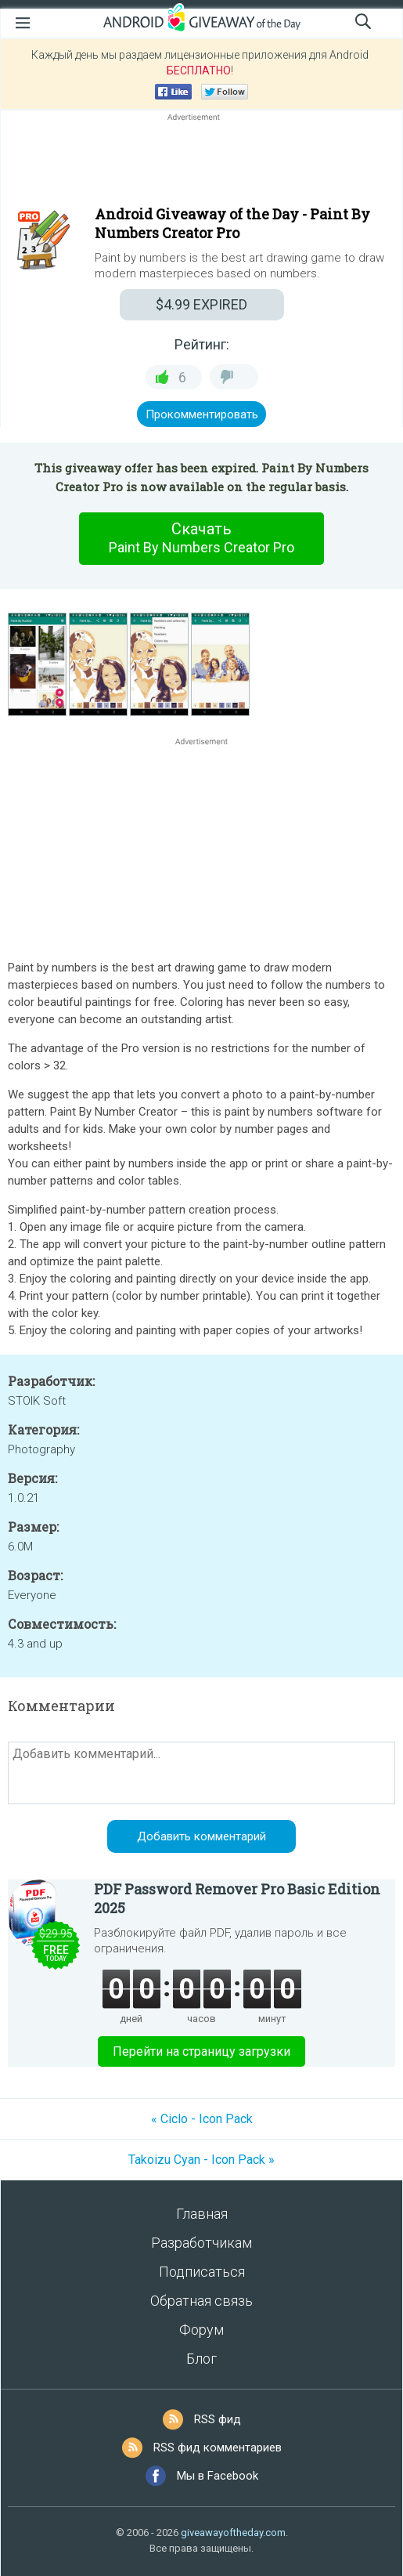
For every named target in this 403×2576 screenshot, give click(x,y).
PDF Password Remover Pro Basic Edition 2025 (237, 1898)
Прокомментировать (202, 414)
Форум (201, 2329)
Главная (202, 2213)
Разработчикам (201, 2242)
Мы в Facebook (217, 2476)
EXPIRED (201, 304)
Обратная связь (201, 2300)
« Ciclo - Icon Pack (202, 2118)
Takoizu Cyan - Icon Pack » (201, 2159)
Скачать (202, 538)
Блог (201, 2358)
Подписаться (202, 2271)
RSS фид (217, 2419)
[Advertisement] (201, 162)
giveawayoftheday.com (233, 2532)
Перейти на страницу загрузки (201, 2051)
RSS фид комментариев (217, 2447)
